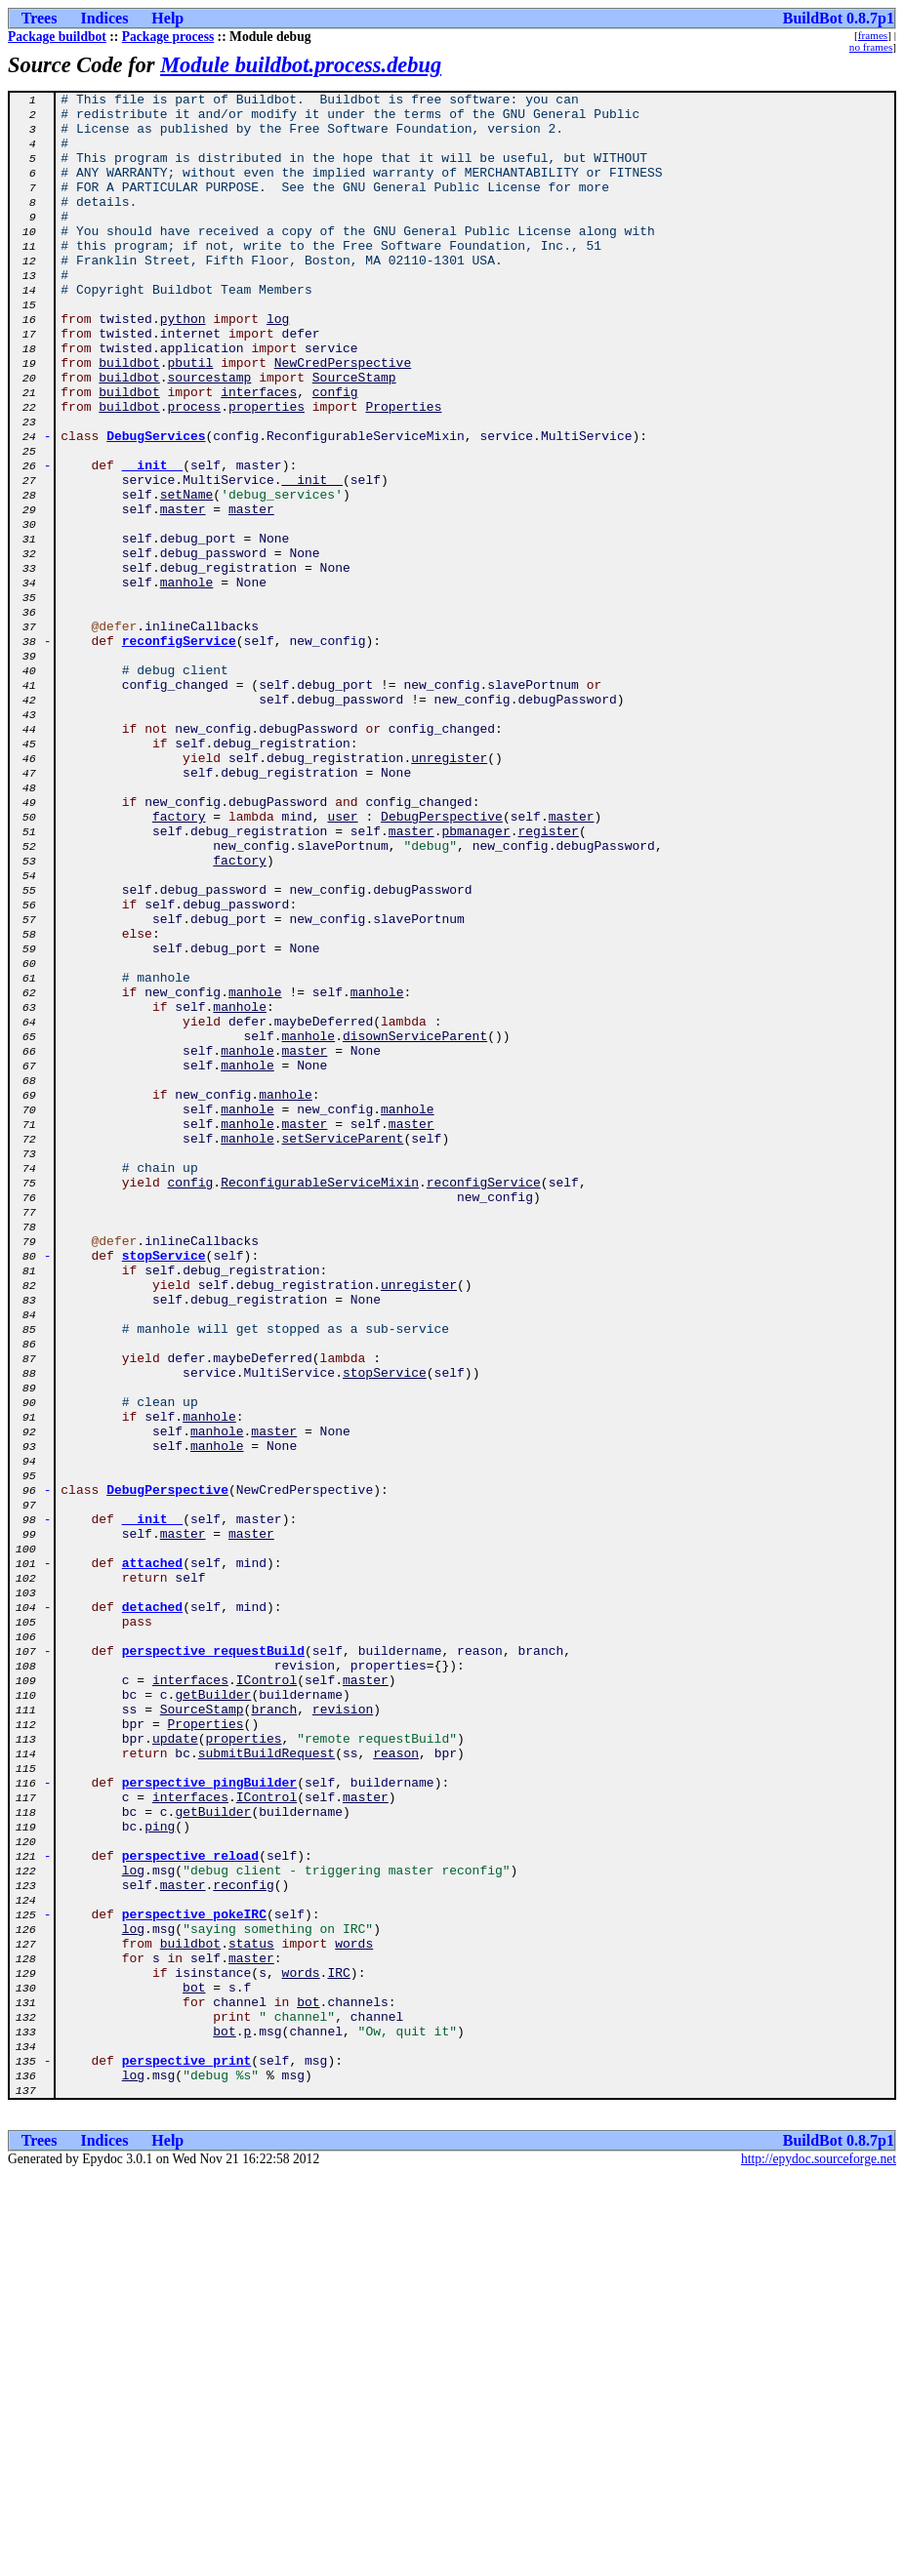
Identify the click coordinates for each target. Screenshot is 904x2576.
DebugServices (155, 505)
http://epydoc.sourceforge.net (818, 2560)
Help (167, 18)
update (175, 2068)
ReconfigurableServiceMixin (320, 1401)
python (183, 365)
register (547, 979)
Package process (168, 36)
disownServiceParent (415, 1225)
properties (266, 470)
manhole (187, 681)
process (195, 470)
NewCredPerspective (342, 417)
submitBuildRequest (266, 2086)
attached (152, 1858)
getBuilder (213, 2016)
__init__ (152, 540)
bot (194, 2367)
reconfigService (179, 751)
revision (342, 2033)
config (335, 453)
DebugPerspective (442, 962)
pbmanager (475, 979)
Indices (104, 18)
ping (159, 2174)
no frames (870, 47)
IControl (266, 1998)
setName (187, 575)
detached (152, 1910)
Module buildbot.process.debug (300, 65)
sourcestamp (210, 435)
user (342, 962)
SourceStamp (354, 435)
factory (179, 962)
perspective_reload (190, 2209)
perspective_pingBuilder (209, 2121)
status (251, 2314)
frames (872, 35)
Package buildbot (57, 36)
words (354, 2314)
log (278, 365)
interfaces (259, 453)
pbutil (191, 417)
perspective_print (187, 2455)
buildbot (129, 417)
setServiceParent (343, 1348)
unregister (449, 892)
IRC (338, 2349)
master (183, 593)
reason (396, 2086)
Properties (403, 470)
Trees (39, 18)
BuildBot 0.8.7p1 (838, 18)
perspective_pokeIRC (194, 2279)
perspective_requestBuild (213, 1963)
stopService (164, 1489)
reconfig (243, 2244)
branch (274, 2033)
